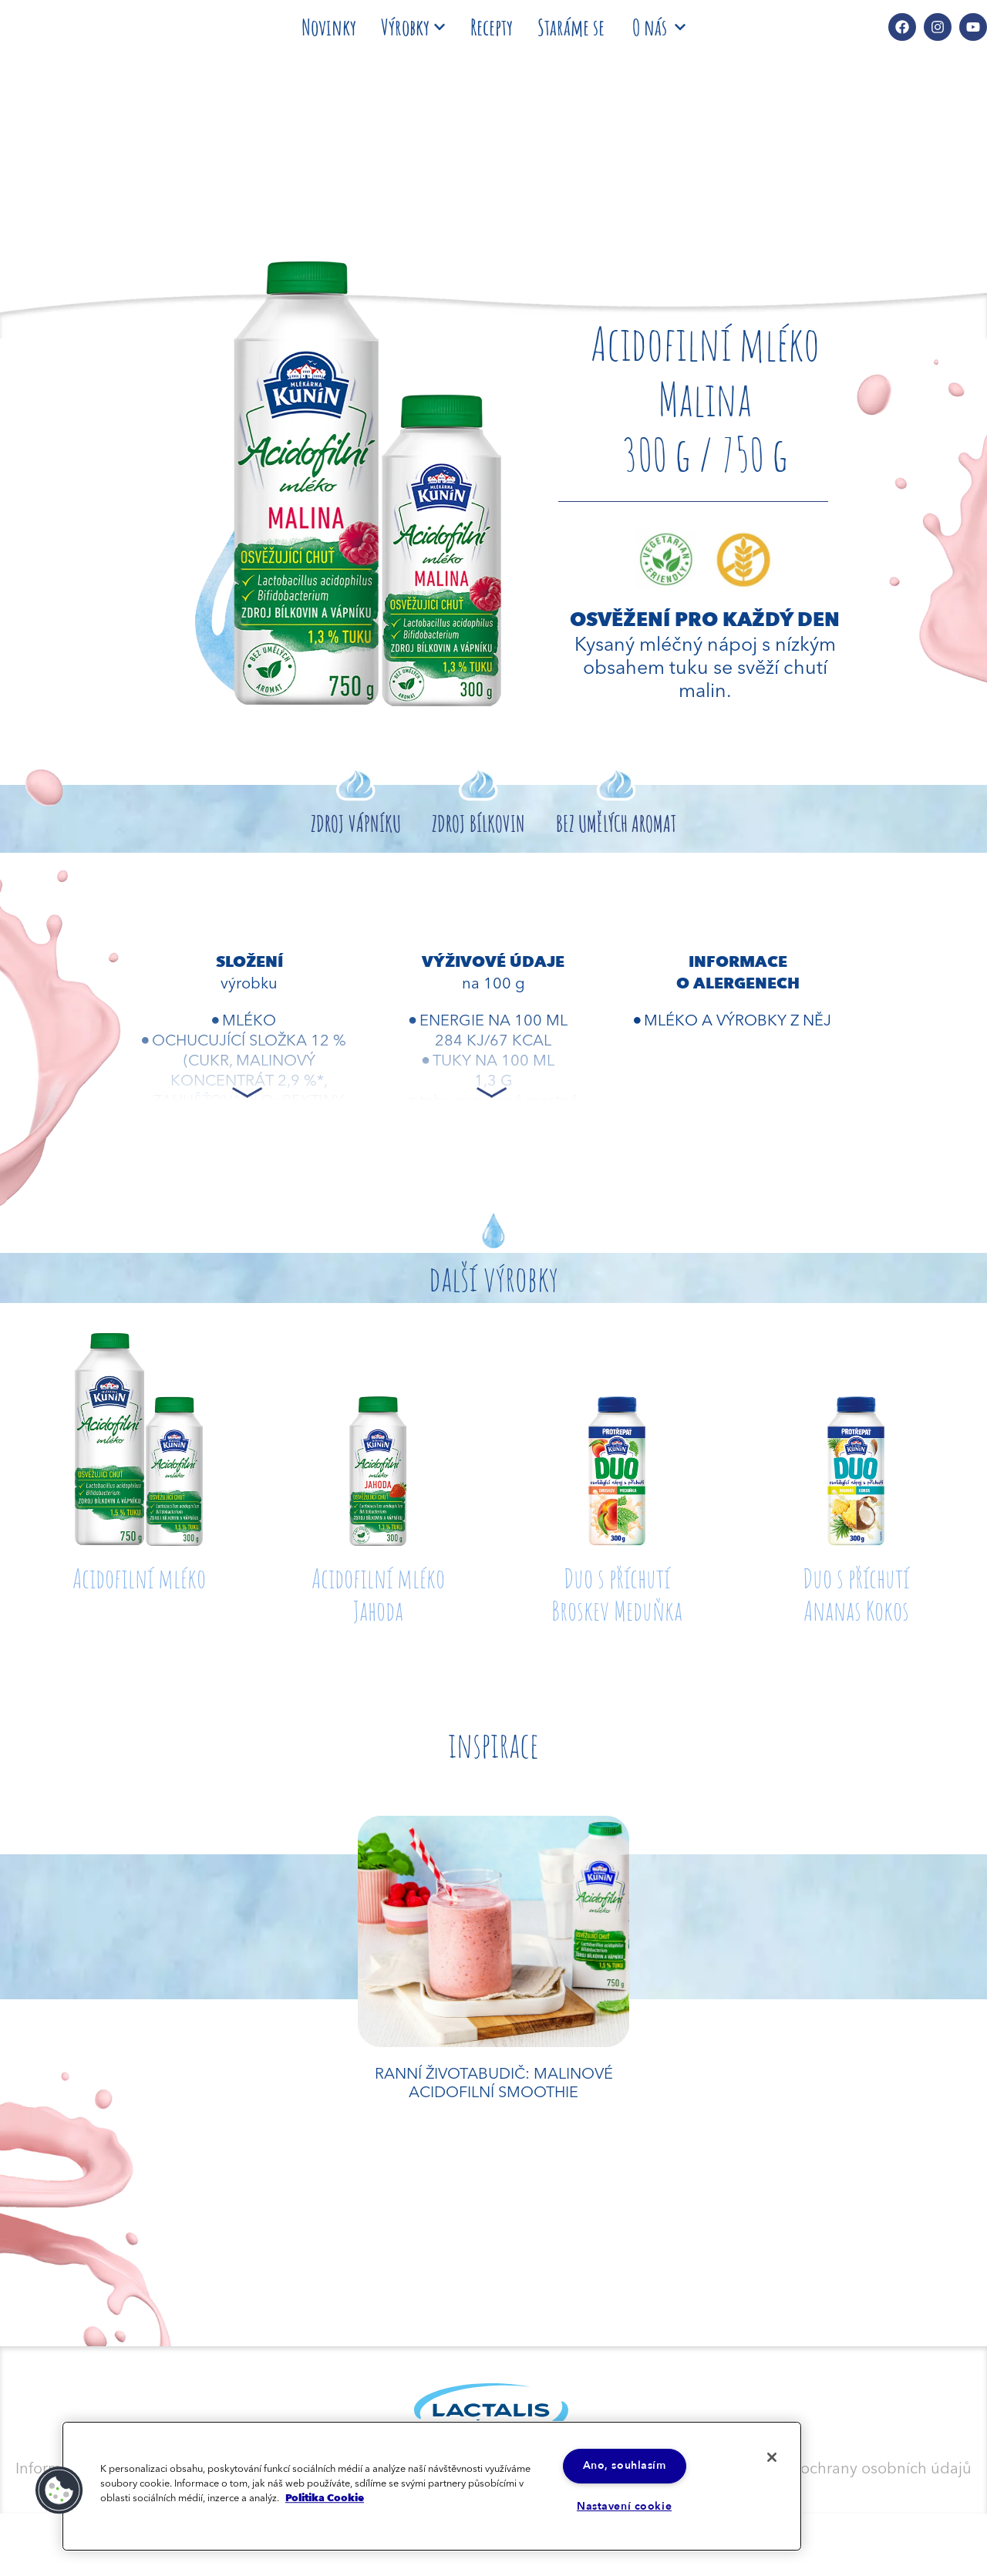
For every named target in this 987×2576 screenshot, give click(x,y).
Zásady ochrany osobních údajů (859, 2466)
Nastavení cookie (624, 2507)
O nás (659, 27)
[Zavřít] (770, 2458)
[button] (59, 2489)
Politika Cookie (324, 2497)
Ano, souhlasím (624, 2465)
